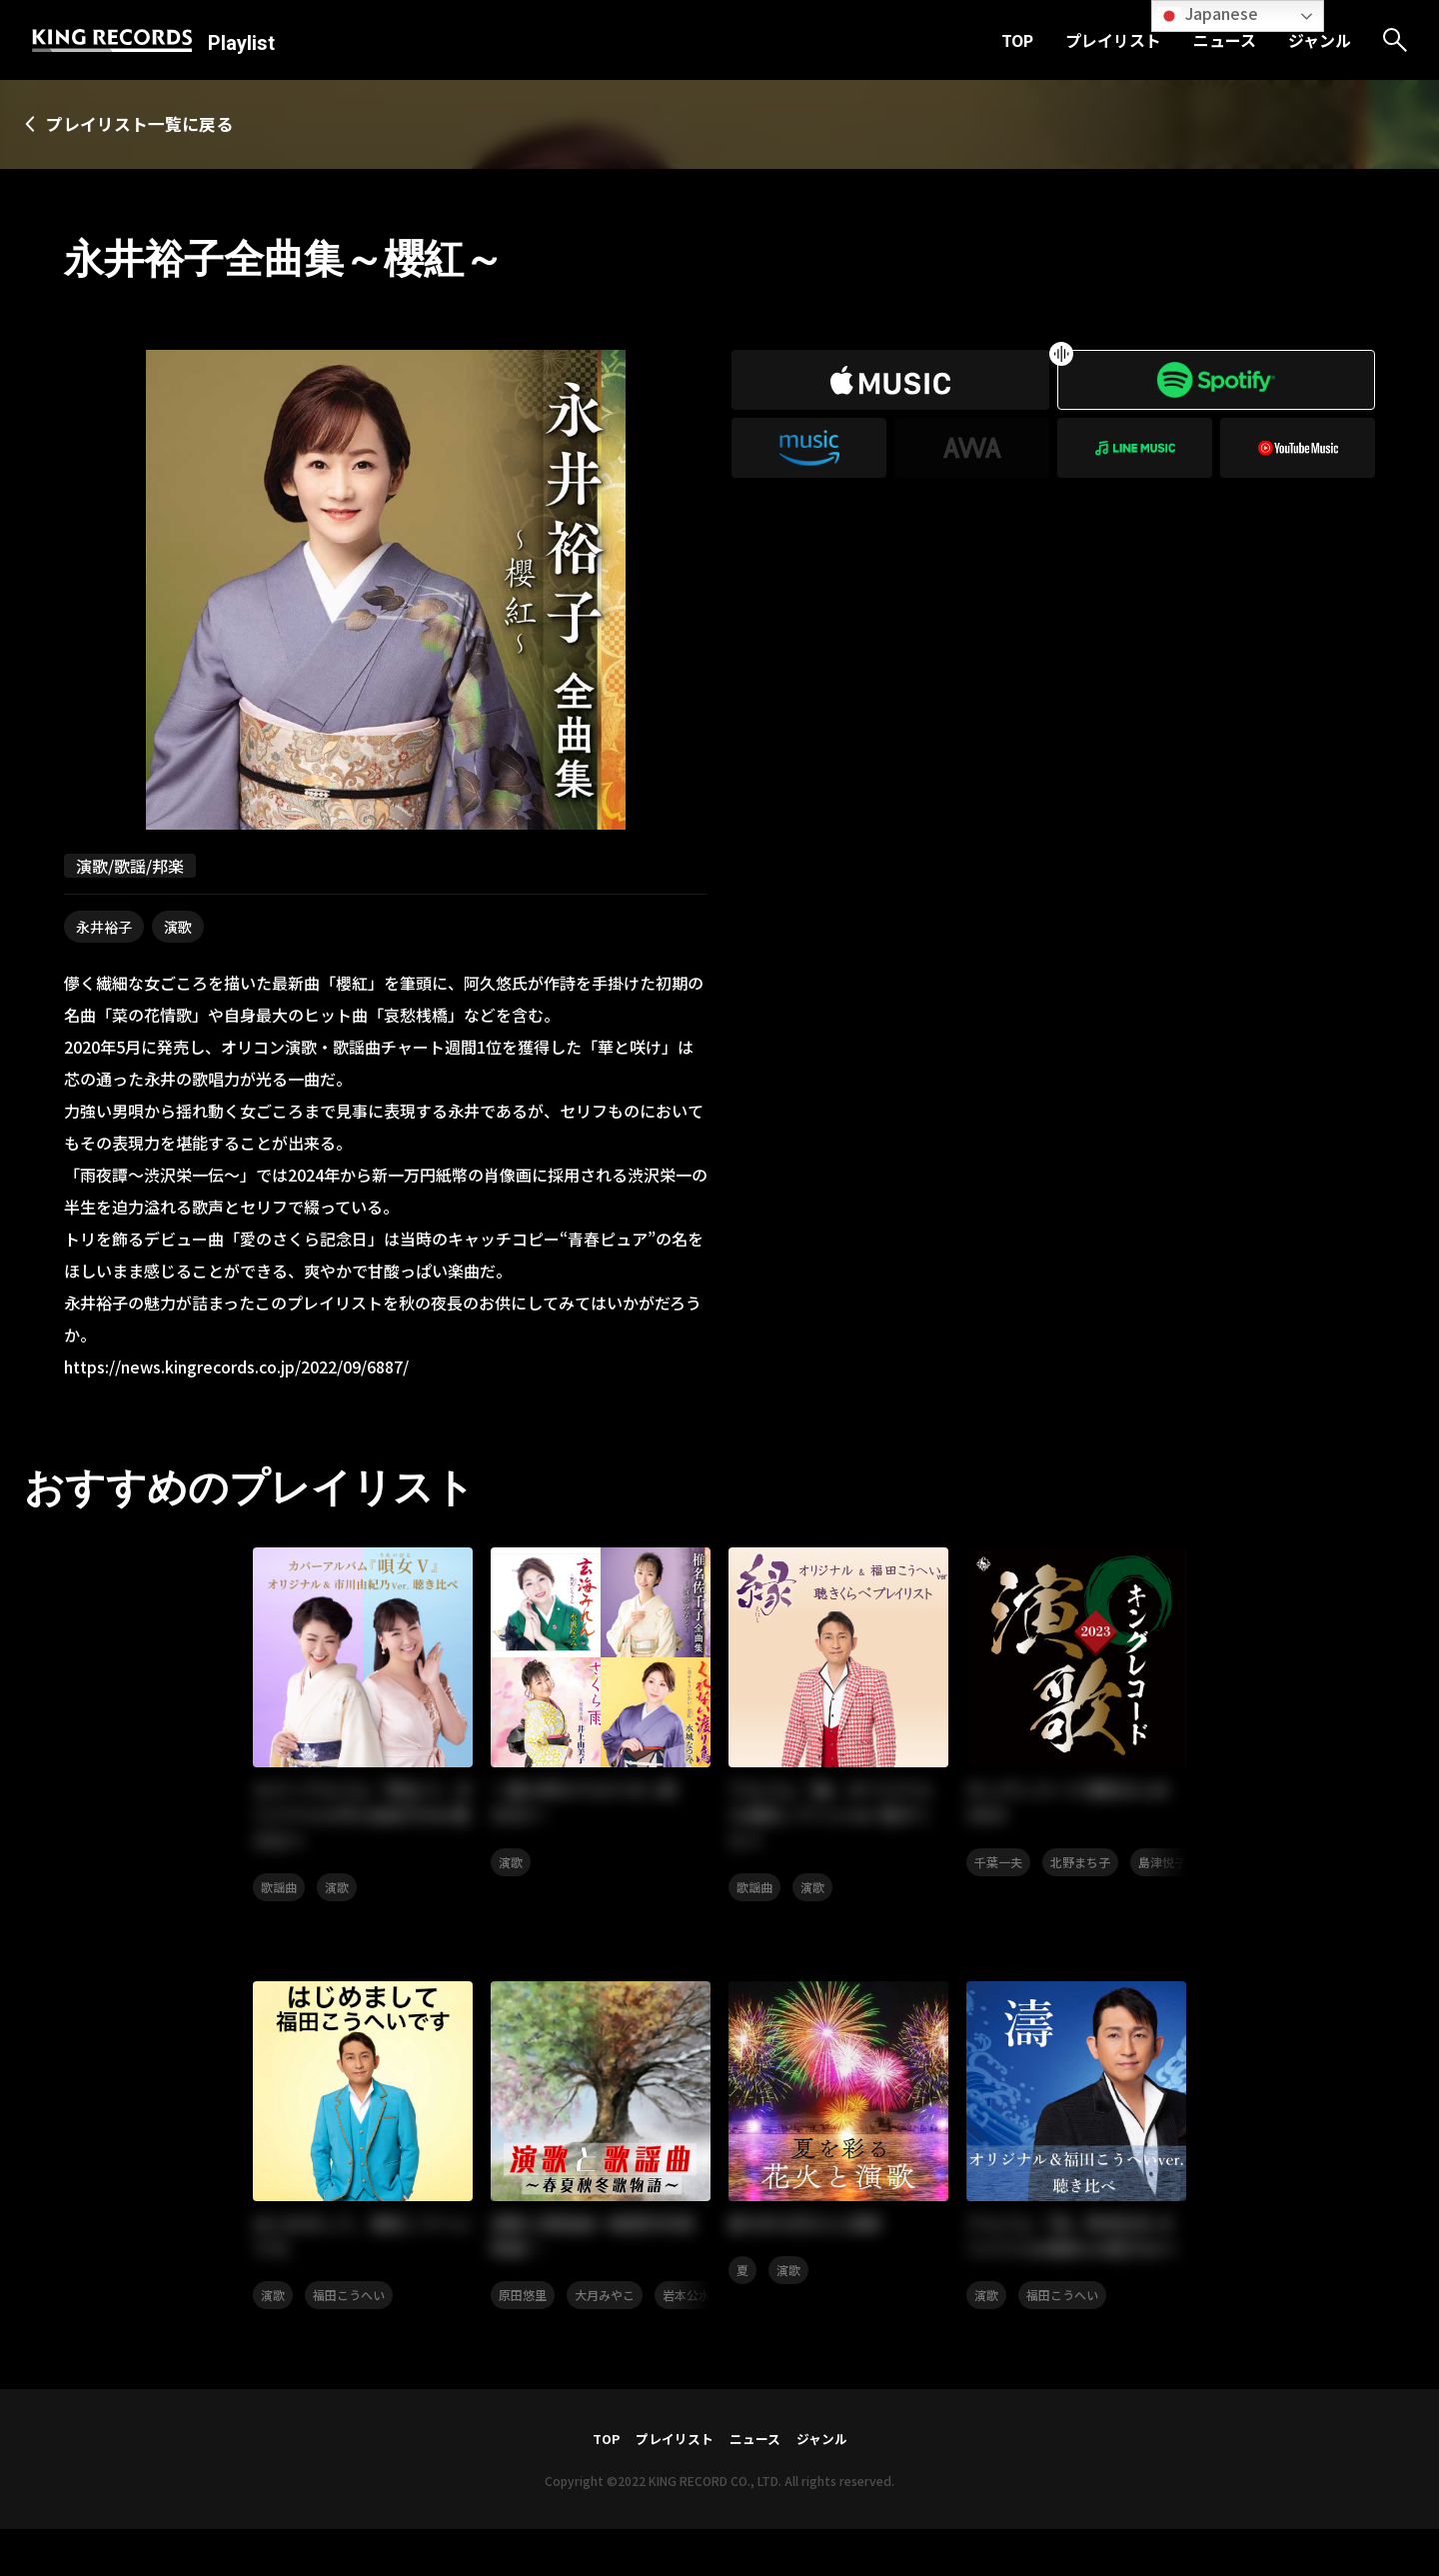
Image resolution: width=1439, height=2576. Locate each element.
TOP (1017, 40)
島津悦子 (1162, 1870)
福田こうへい (349, 2313)
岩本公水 (687, 2313)
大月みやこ (605, 2313)
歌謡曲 (279, 1897)
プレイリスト (1113, 40)
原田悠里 (523, 2313)
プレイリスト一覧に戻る (156, 125)
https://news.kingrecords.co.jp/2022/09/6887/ (236, 1368)
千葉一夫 (998, 1870)
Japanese (1207, 14)
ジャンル (1319, 40)
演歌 (178, 929)
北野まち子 (1080, 1870)
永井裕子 (104, 929)
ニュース (1224, 40)
